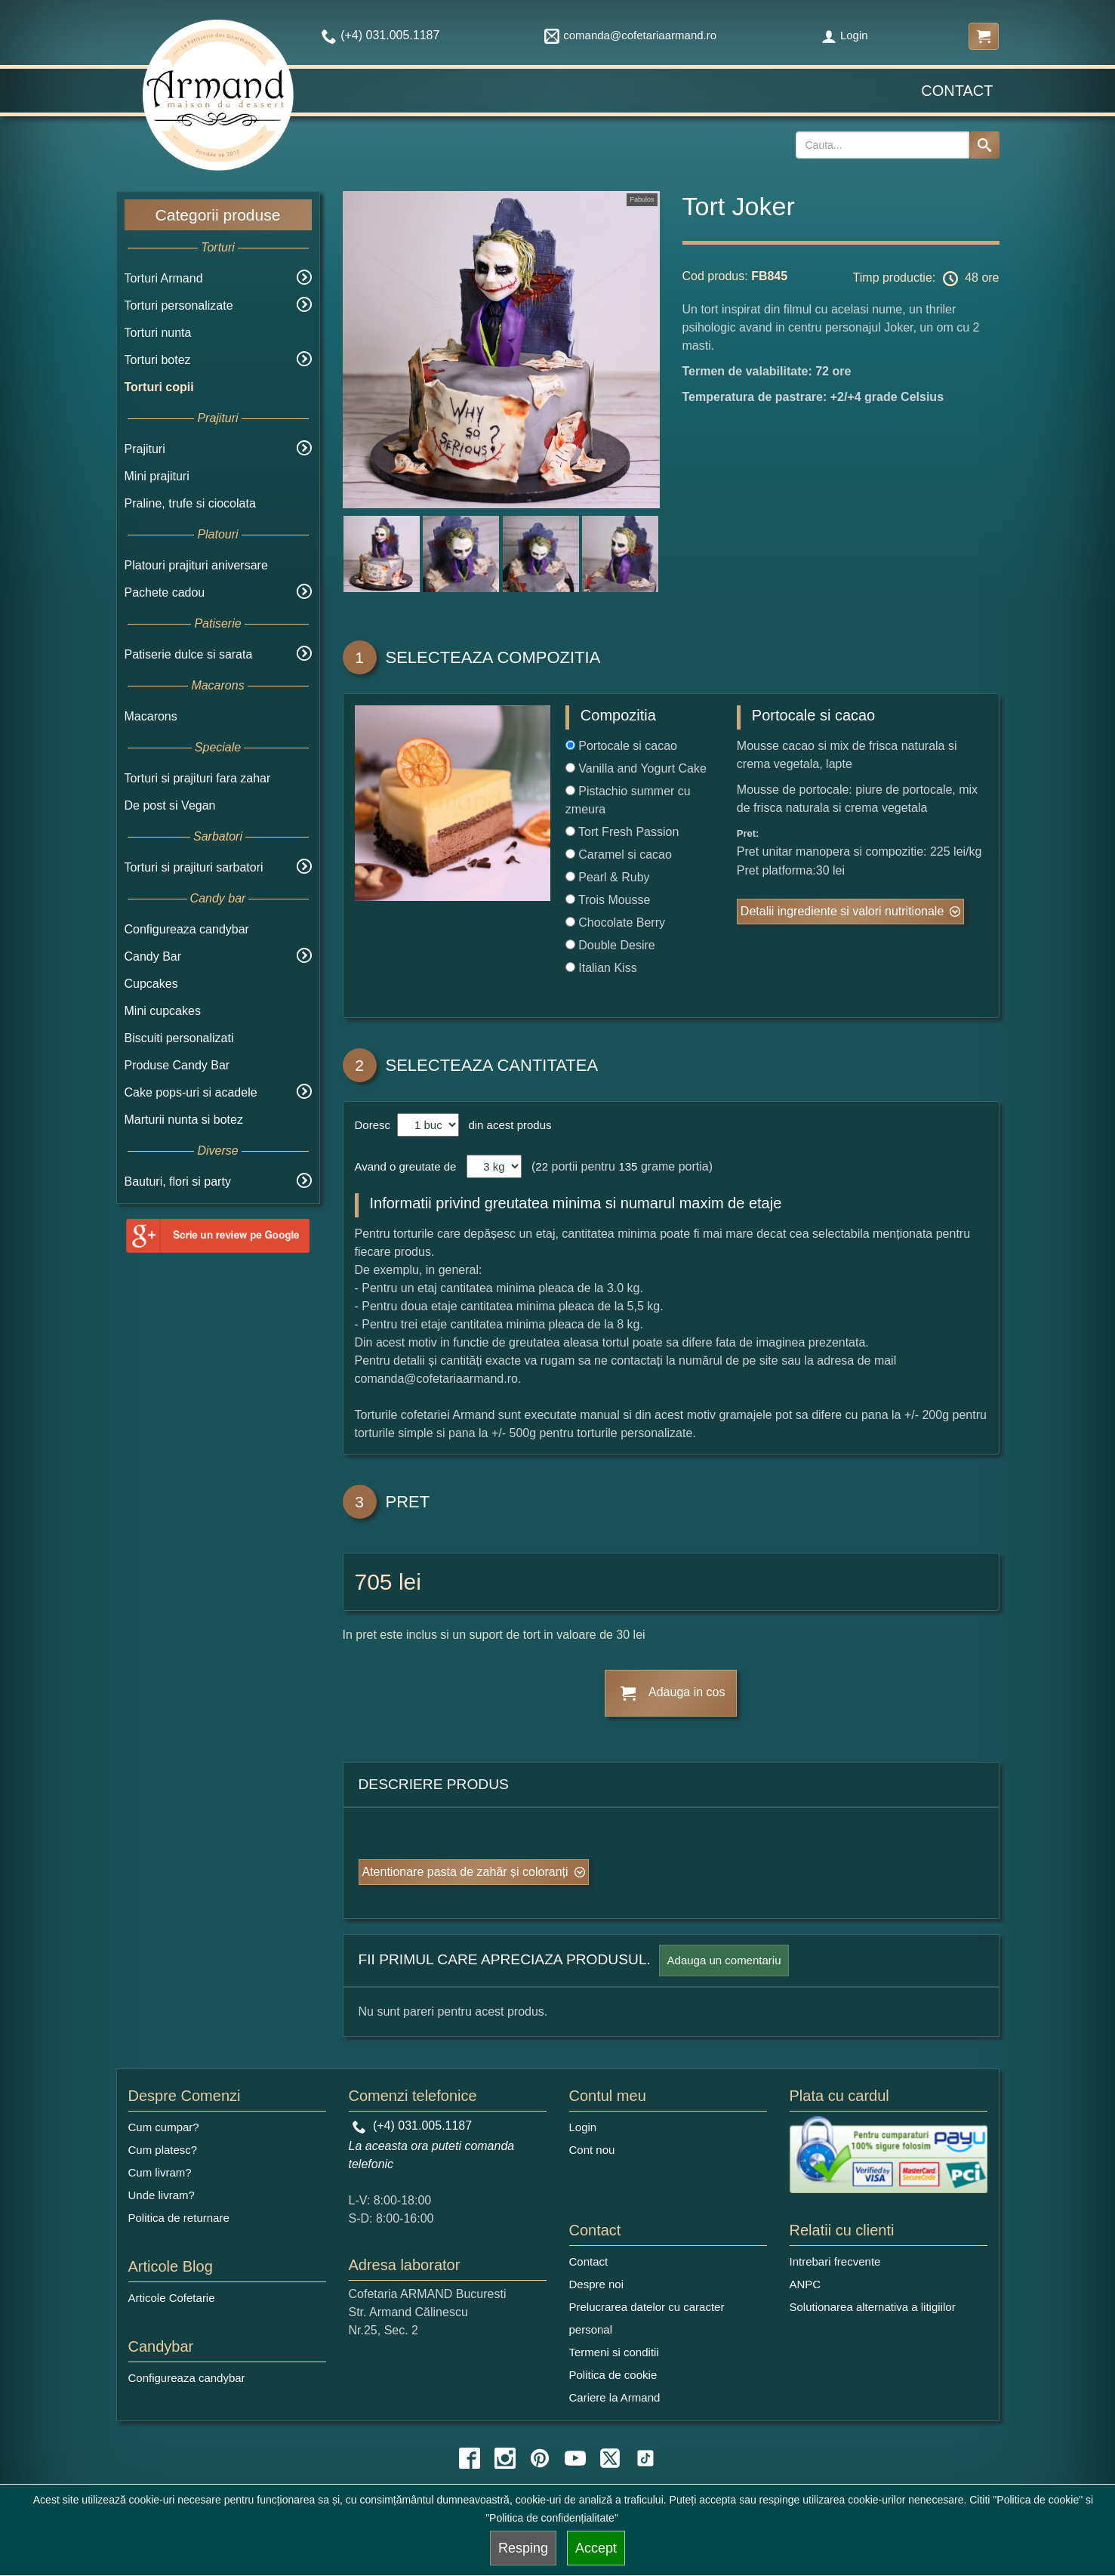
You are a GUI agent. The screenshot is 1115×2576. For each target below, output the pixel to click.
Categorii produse (218, 215)
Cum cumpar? (163, 2127)
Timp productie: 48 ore (926, 278)
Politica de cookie (613, 2374)
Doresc (374, 1124)
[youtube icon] (575, 2458)
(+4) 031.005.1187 (413, 2125)
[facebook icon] (469, 2458)
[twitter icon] (610, 2458)
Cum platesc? (163, 2149)
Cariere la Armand (615, 2397)
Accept (596, 2548)
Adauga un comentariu (724, 1960)
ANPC (805, 2284)
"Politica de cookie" (1038, 2500)
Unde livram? (161, 2195)
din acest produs (506, 1124)
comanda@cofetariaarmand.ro (630, 35)
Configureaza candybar (187, 929)
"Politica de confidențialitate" (551, 2518)
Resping (523, 2548)
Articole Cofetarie (171, 2297)
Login (844, 35)
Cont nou (592, 2149)
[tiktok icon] (645, 2458)
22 (541, 1166)
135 (627, 1166)
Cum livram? (160, 2172)
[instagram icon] (505, 2458)
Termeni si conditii (614, 2352)
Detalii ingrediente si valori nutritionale (842, 911)
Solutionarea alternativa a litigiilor (873, 2306)
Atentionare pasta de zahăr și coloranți (465, 1871)
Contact (957, 90)
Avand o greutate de (406, 1166)
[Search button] (984, 145)
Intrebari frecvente (835, 2261)
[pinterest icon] (540, 2458)
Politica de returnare (178, 2217)
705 (374, 1581)
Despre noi (596, 2284)
